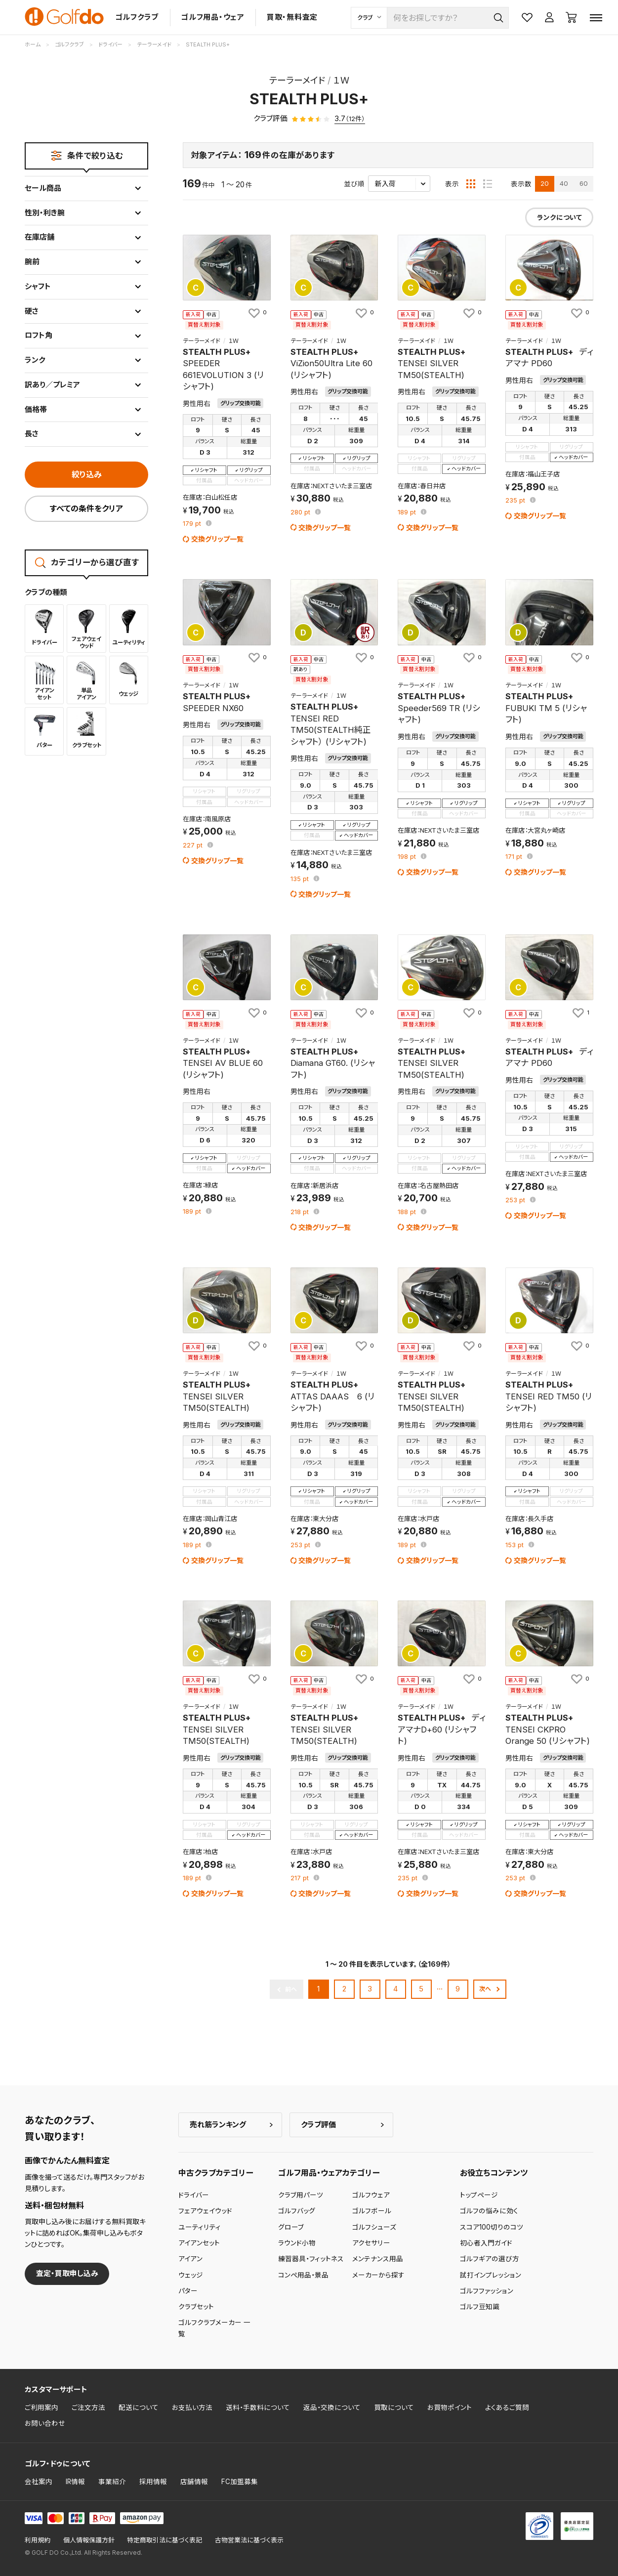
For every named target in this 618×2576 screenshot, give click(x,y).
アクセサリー (371, 2243)
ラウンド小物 (297, 2243)
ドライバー (193, 2195)
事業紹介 (112, 2482)
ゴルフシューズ (374, 2227)
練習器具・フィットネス (311, 2259)
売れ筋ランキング (218, 2124)
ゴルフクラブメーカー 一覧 (214, 2328)
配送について (139, 2407)
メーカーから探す (378, 2275)
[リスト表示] (487, 183)
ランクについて (559, 217)
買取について (394, 2407)
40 (564, 183)
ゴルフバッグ (296, 2211)
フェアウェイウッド (205, 2211)
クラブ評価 (318, 2124)
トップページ (479, 2195)
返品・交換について (332, 2407)
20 (544, 183)
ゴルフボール (371, 2211)
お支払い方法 (192, 2407)
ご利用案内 (41, 2407)
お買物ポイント (449, 2407)
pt (193, 524)
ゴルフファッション (486, 2291)
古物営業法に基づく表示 (249, 2540)
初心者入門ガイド (486, 2243)
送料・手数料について (258, 2407)
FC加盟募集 (239, 2482)
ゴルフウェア (371, 2195)
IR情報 (75, 2482)
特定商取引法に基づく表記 (164, 2540)
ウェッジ (190, 2275)
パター (188, 2291)
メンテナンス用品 (377, 2259)
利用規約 (37, 2540)
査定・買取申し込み (67, 2273)
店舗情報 (194, 2482)
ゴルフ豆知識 (479, 2307)
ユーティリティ (199, 2227)
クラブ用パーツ (300, 2195)
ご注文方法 (88, 2407)
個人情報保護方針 (89, 2540)
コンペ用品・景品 (303, 2275)
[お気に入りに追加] (257, 312)
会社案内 (38, 2482)
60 (583, 183)
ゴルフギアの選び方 (489, 2259)
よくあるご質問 (507, 2407)
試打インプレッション (490, 2275)
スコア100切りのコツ (491, 2227)
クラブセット (196, 2307)
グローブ (291, 2227)
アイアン (190, 2259)
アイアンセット (199, 2243)
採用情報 (153, 2482)
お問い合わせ (45, 2423)
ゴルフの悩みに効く (489, 2211)
